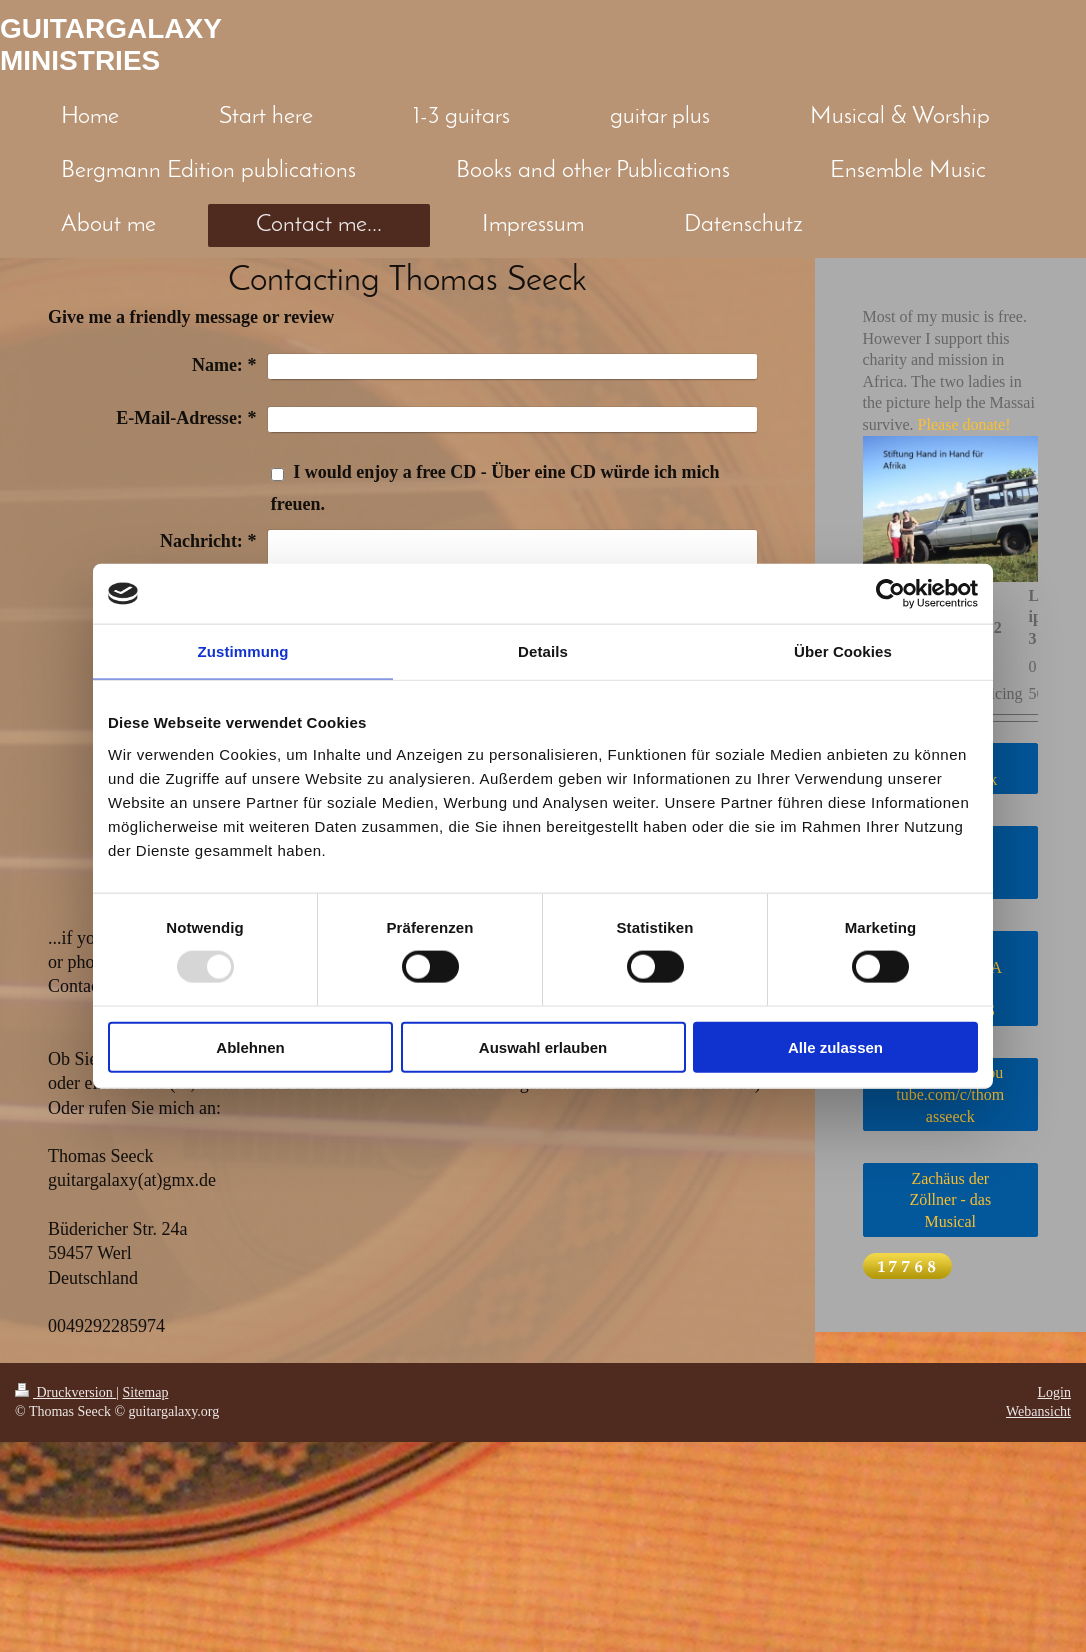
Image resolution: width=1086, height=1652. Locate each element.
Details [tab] (543, 651)
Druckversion (65, 1392)
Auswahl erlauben (543, 1046)
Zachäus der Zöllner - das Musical (950, 1200)
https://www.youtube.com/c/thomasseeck (950, 1094)
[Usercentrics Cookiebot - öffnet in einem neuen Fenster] (890, 594)
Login (1054, 1392)
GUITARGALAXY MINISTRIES (111, 44)
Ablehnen (250, 1046)
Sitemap (146, 1392)
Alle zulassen (835, 1046)
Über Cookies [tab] (843, 651)
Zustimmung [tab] (243, 651)
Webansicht (1038, 1411)
